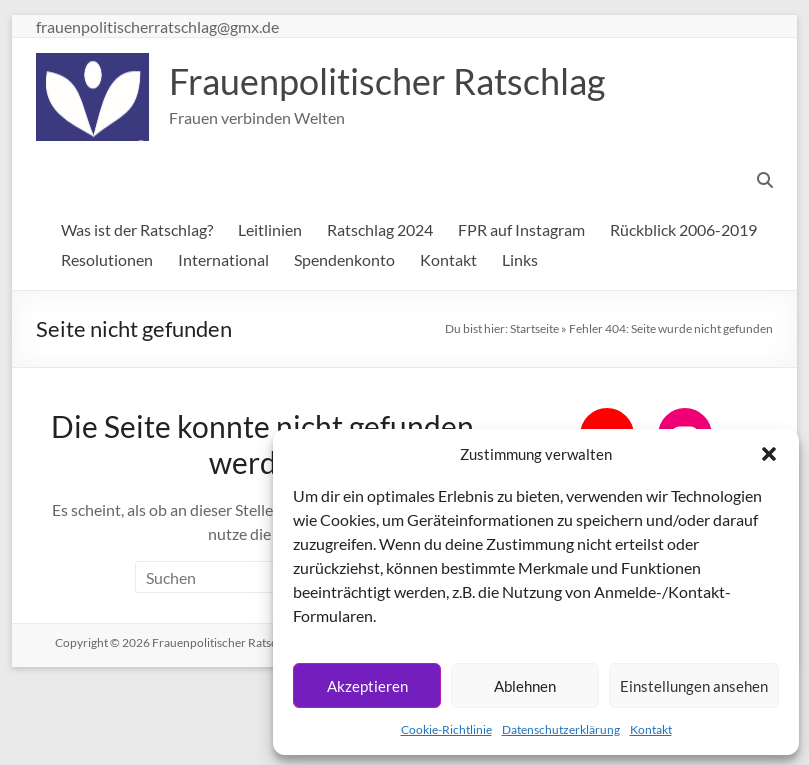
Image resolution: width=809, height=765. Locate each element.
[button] (769, 454)
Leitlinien (270, 229)
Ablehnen (525, 686)
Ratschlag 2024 (380, 229)
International (223, 259)
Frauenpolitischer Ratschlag (387, 81)
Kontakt (651, 729)
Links (520, 259)
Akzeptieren (367, 686)
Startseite (534, 328)
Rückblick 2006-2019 (683, 229)
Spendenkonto (344, 259)
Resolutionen (107, 259)
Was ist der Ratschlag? (137, 229)
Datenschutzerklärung (561, 729)
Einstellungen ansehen (694, 686)
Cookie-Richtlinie (446, 729)
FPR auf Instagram (521, 229)
